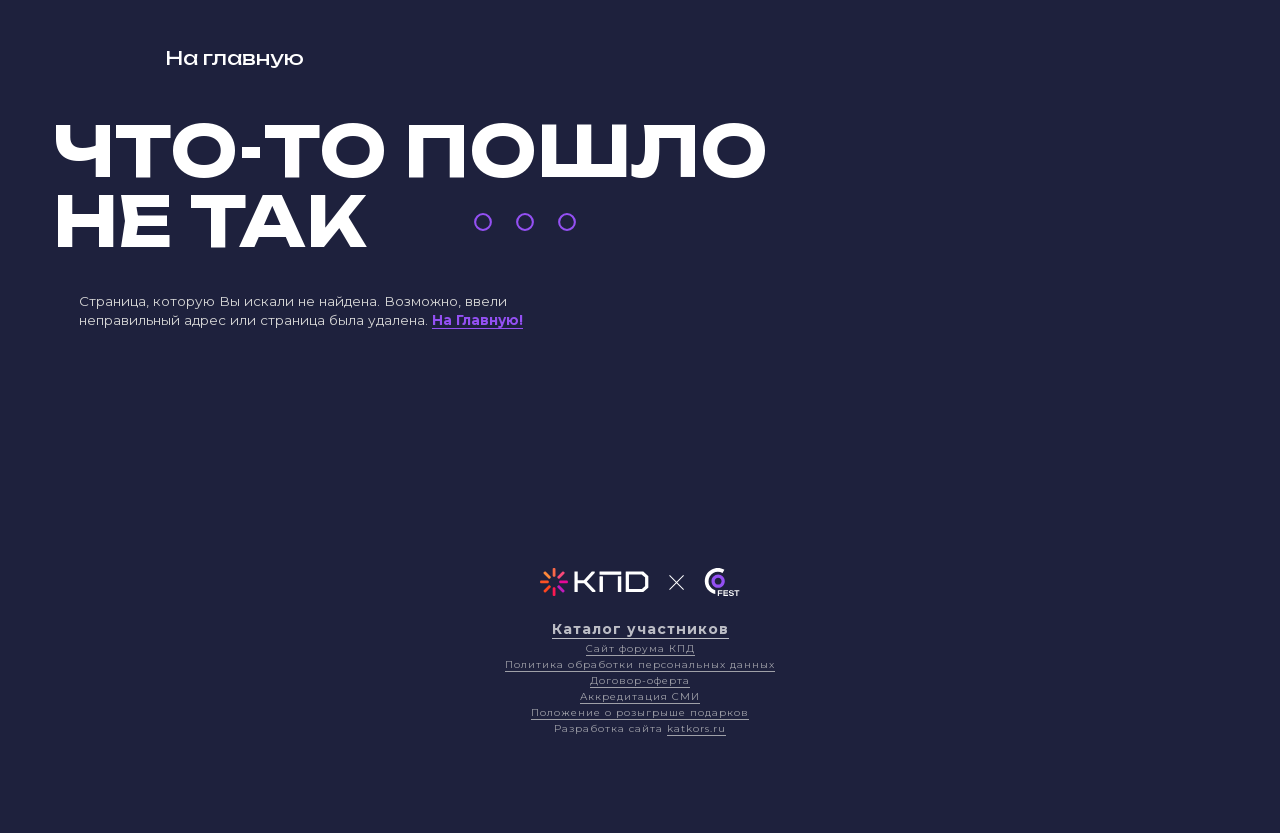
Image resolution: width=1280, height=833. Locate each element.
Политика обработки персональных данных (640, 664)
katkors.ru (696, 728)
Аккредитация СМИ (640, 696)
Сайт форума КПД (640, 648)
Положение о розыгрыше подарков (640, 712)
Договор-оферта (640, 680)
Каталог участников (640, 629)
